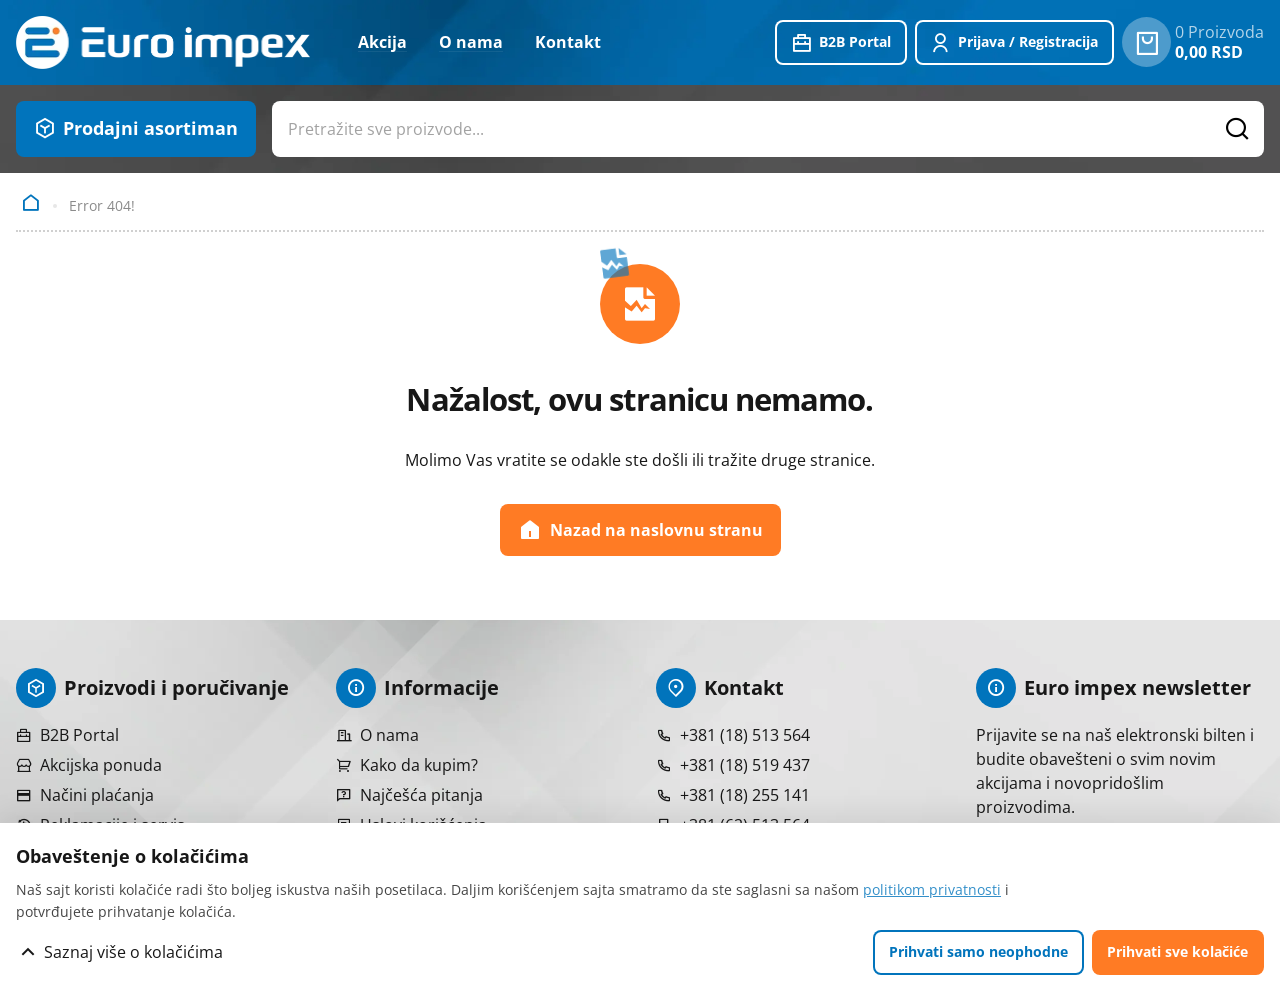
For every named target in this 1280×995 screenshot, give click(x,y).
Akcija (382, 42)
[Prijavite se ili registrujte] (1015, 43)
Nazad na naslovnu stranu (640, 530)
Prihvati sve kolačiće (1177, 951)
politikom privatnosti (932, 889)
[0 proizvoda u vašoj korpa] (1146, 42)
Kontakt (568, 42)
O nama (471, 42)
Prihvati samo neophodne (978, 951)
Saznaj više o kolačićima (133, 952)
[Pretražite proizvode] (1238, 129)
